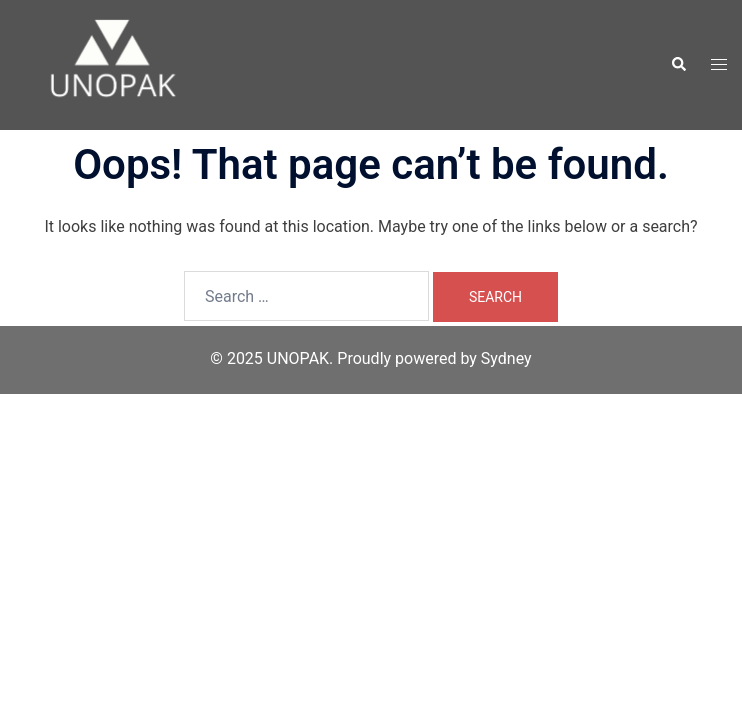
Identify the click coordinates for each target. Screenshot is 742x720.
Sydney (506, 358)
